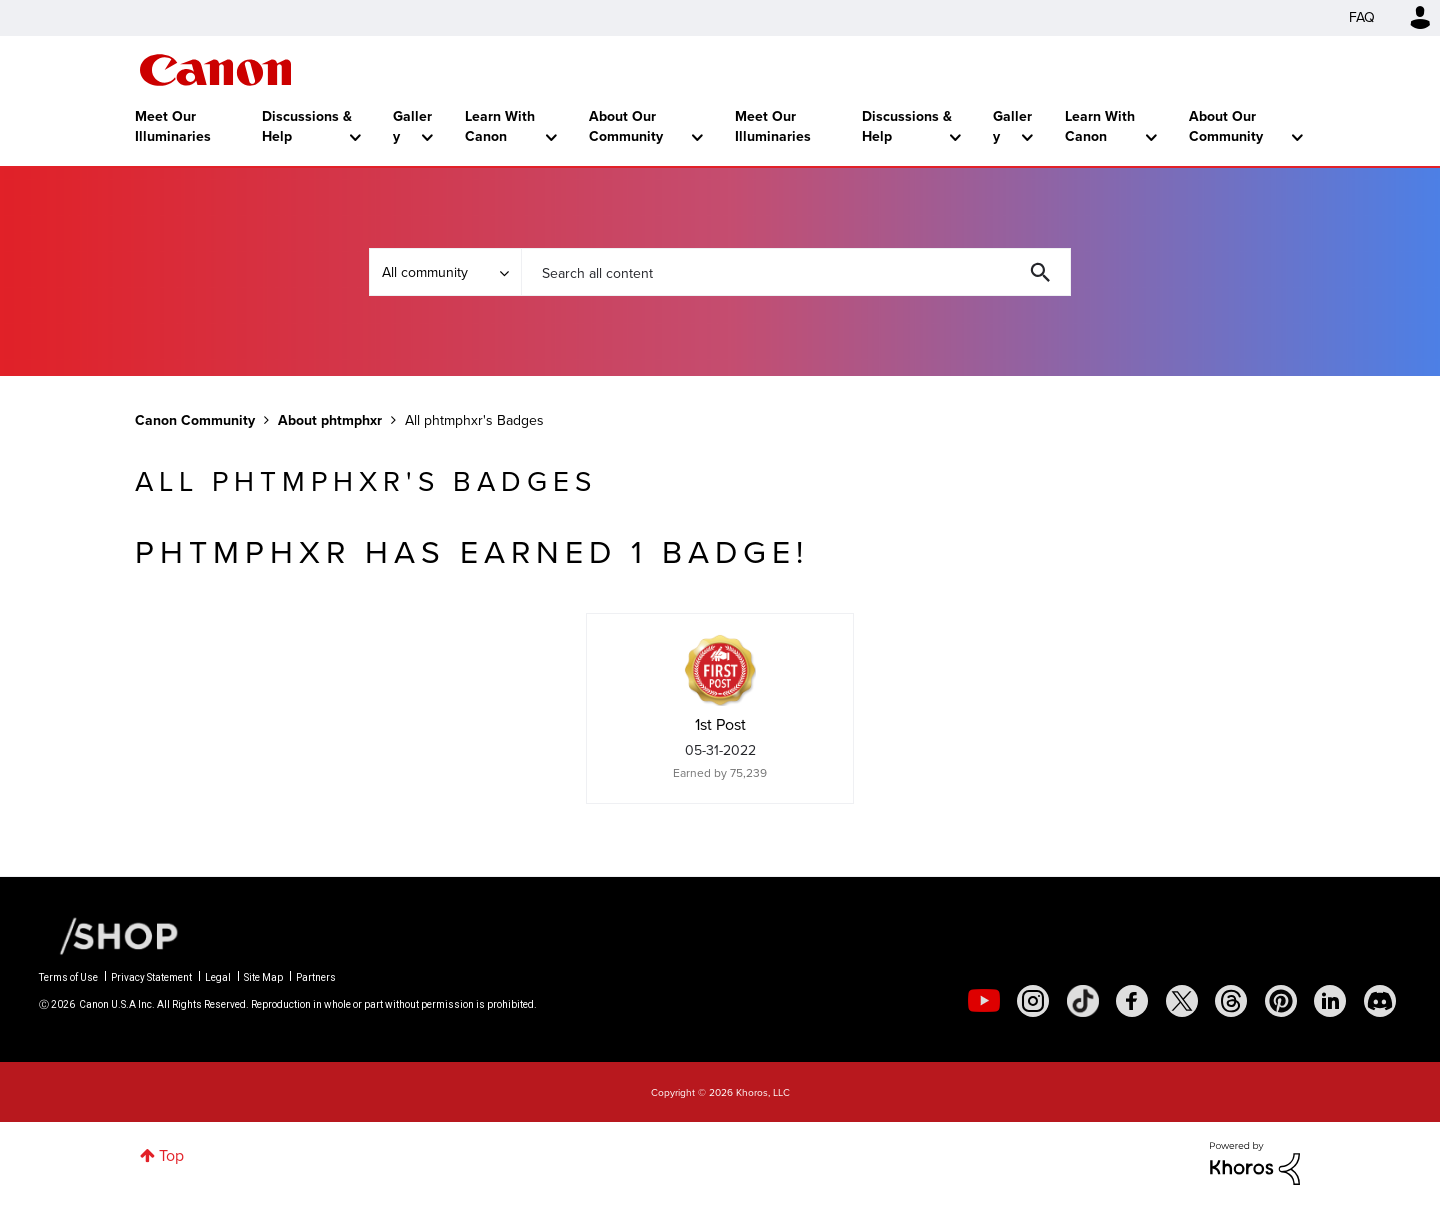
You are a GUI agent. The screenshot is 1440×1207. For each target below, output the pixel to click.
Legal (218, 977)
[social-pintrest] (1281, 1001)
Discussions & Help (307, 126)
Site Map (263, 977)
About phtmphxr (330, 420)
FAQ (1362, 17)
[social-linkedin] (1330, 1001)
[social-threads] (1231, 1001)
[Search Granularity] (445, 272)
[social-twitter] (1182, 1001)
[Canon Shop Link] (109, 935)
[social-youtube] (984, 1001)
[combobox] (796, 272)
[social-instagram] (1033, 1001)
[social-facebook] (1132, 1001)
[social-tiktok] (1083, 1001)
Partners (316, 977)
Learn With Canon (500, 126)
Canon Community (215, 70)
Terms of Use (68, 977)
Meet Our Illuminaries (173, 126)
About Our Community (626, 126)
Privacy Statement (151, 977)
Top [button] (171, 1155)
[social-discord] (1380, 1001)
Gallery (412, 126)
